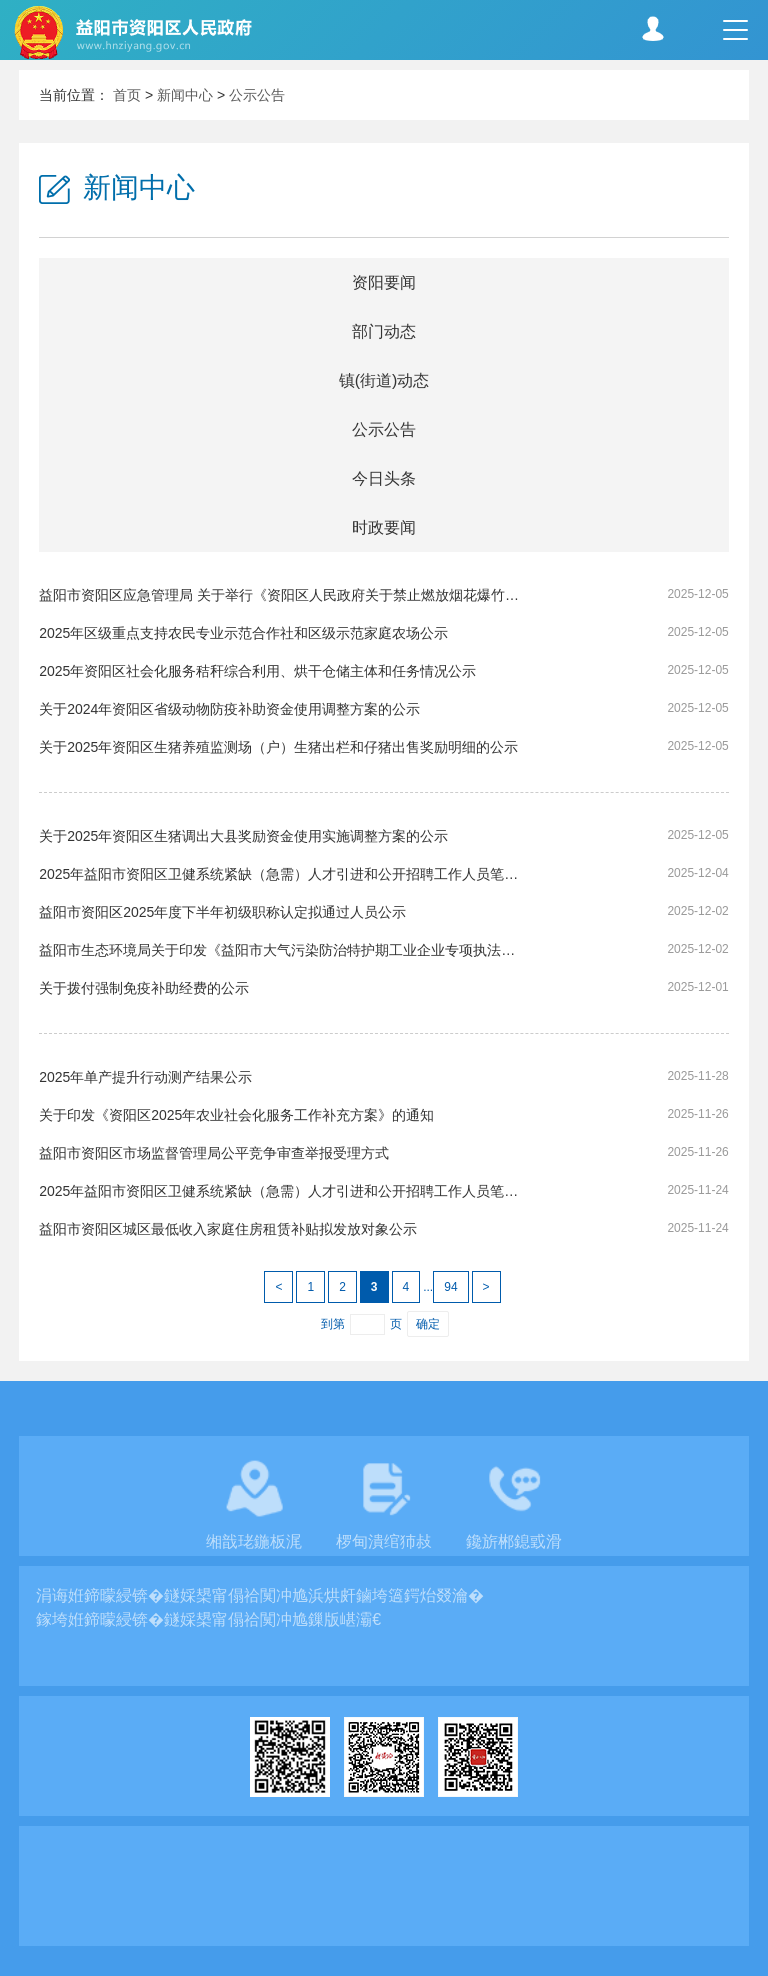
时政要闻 (384, 527)
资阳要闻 (384, 282)
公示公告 (257, 95)
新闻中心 (185, 95)
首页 (127, 95)
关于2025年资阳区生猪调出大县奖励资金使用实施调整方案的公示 (243, 836)
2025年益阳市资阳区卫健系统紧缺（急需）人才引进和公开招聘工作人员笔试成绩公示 (280, 874)
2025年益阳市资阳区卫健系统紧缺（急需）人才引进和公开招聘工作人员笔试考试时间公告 (280, 1191)
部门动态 (384, 331)
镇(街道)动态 (384, 380)
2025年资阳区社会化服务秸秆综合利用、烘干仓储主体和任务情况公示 (257, 671)
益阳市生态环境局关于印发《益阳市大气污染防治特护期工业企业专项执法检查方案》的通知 (280, 950)
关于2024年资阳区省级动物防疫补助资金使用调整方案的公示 (229, 709)
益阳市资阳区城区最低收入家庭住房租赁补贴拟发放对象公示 (228, 1229)
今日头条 (384, 478)
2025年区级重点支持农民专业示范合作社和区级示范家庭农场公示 (243, 633)
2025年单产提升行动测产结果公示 (145, 1077)
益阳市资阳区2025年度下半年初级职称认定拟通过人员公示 (222, 912)
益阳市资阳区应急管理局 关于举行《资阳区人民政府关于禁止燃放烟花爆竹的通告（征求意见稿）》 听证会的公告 (280, 595)
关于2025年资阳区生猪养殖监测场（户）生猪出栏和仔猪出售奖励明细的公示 (278, 747)
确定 (428, 1324)
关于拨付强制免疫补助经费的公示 (144, 988)
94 (450, 1287)
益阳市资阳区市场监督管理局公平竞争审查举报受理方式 (214, 1153)
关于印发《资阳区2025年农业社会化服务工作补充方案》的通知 (236, 1115)
